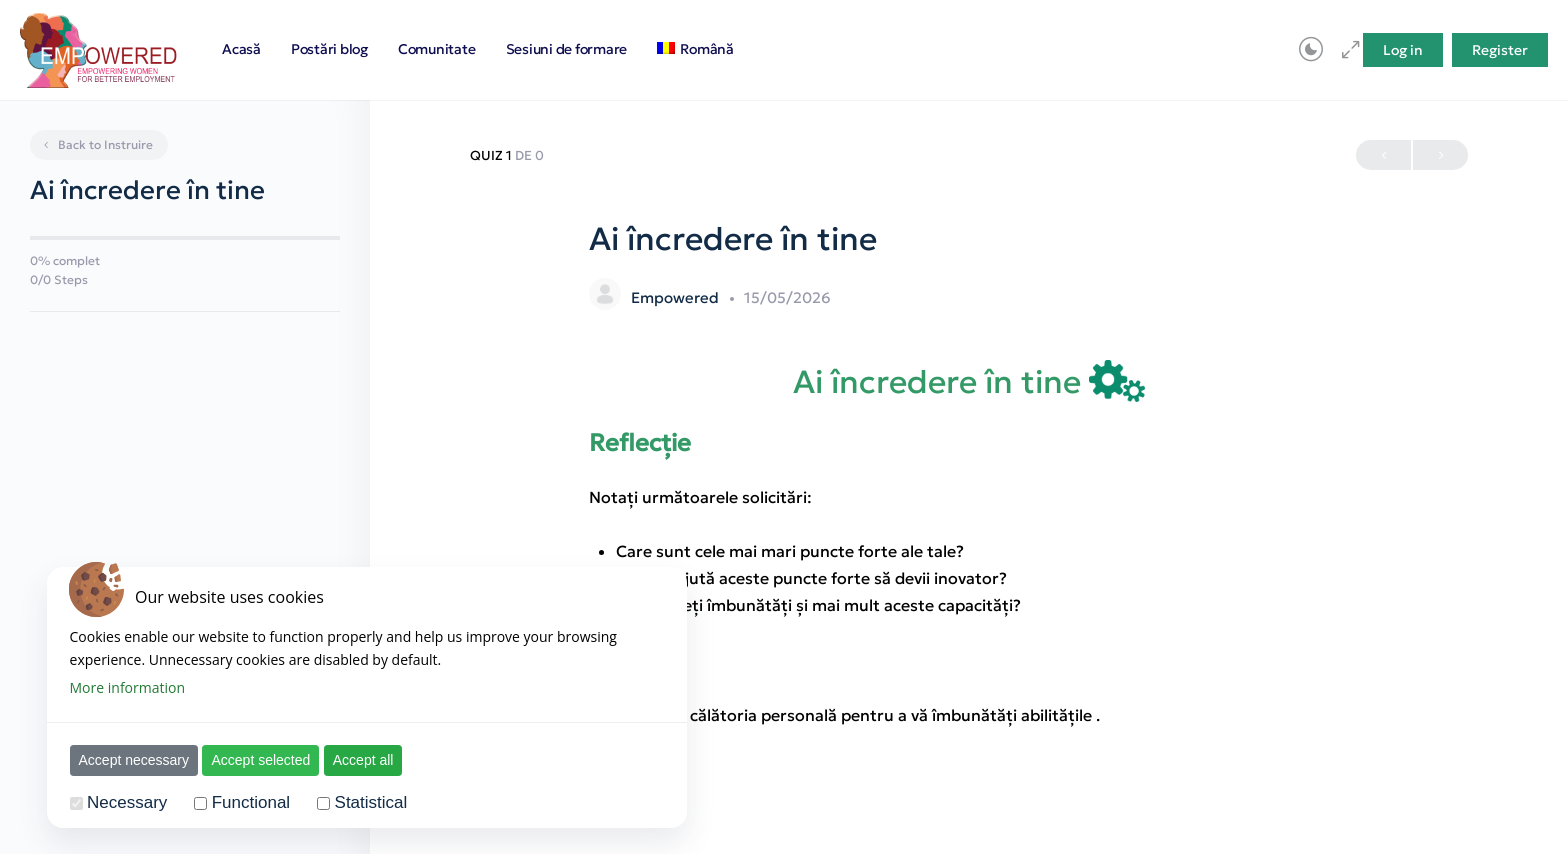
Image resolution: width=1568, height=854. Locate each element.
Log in (1403, 50)
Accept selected (260, 760)
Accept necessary (134, 760)
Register (1500, 50)
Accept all (363, 760)
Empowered (677, 297)
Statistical (371, 802)
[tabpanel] (969, 544)
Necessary (127, 802)
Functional (251, 802)
